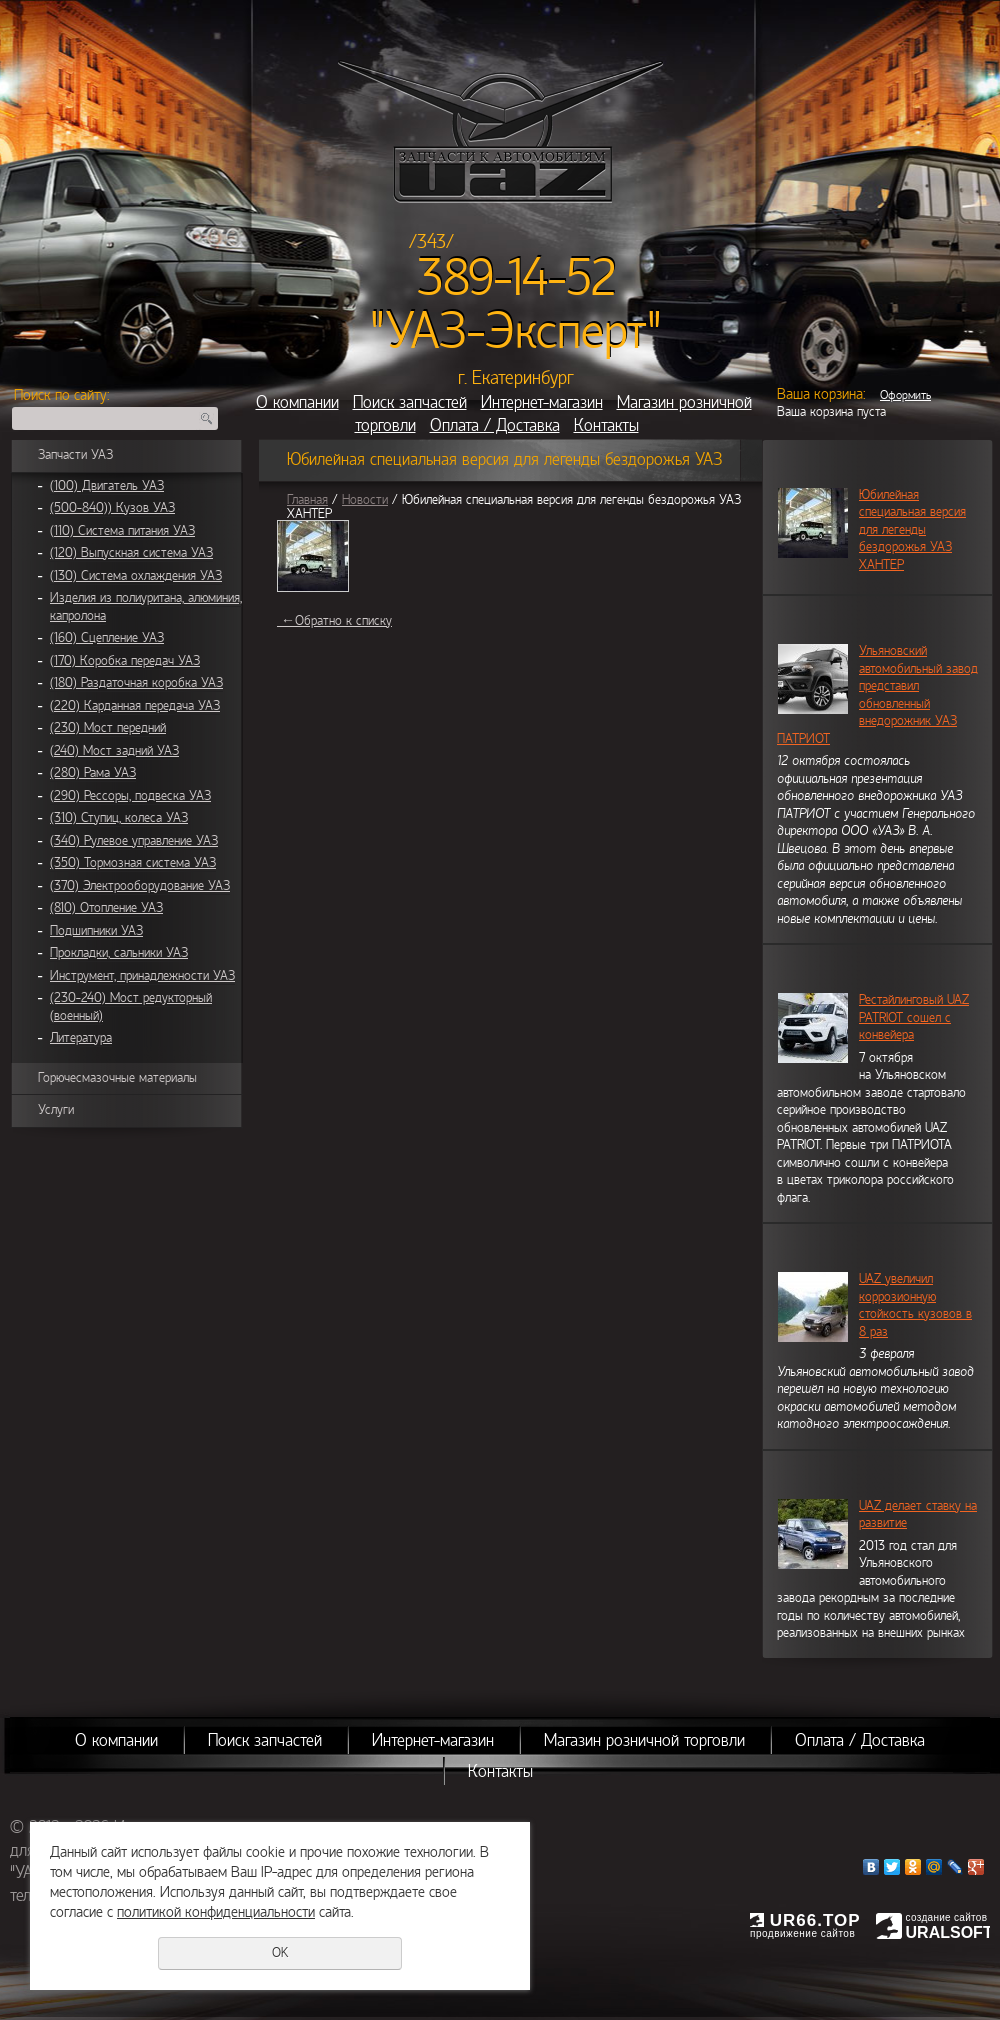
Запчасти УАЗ (75, 455)
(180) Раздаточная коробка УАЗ (136, 683)
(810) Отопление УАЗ (106, 908)
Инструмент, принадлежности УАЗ (142, 976)
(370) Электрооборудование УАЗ (140, 886)
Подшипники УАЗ (96, 931)
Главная (307, 500)
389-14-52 (516, 278)
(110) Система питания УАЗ (122, 531)
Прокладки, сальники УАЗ (119, 953)
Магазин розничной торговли (644, 1740)
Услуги (56, 1110)
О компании (297, 402)
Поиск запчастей (410, 402)
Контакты (606, 425)
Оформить (905, 395)
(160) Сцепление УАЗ (107, 638)
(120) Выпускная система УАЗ (131, 553)
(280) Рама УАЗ (93, 773)
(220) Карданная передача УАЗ (135, 706)
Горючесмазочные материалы (117, 1078)
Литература (81, 1038)
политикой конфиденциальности (216, 1912)
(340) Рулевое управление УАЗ (134, 841)
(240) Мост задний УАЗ (114, 751)
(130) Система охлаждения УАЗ (136, 576)
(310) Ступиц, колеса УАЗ (119, 818)
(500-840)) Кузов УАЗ (112, 508)
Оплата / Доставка (495, 425)
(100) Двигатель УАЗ (107, 486)
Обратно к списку (334, 621)
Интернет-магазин (542, 402)
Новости (365, 500)
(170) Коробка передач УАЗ (125, 661)
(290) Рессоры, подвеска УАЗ (130, 796)
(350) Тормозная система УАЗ (133, 863)
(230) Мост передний (108, 728)
